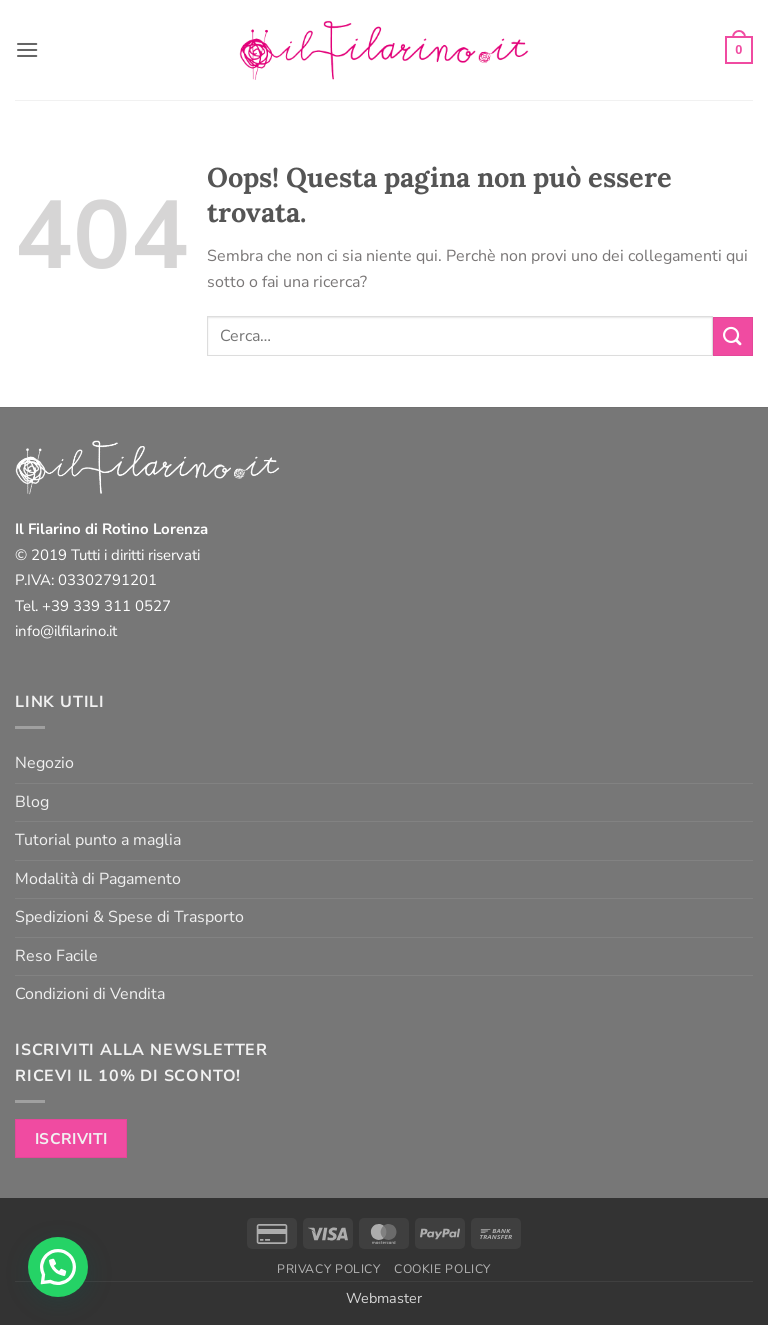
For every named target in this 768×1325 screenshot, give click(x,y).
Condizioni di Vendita (90, 994)
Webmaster (384, 1298)
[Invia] (733, 336)
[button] (27, 49)
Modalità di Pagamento (98, 879)
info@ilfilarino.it (66, 631)
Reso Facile (56, 956)
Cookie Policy (442, 1269)
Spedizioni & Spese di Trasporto (129, 917)
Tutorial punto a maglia (98, 840)
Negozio (44, 763)
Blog (32, 802)
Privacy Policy (329, 1269)
